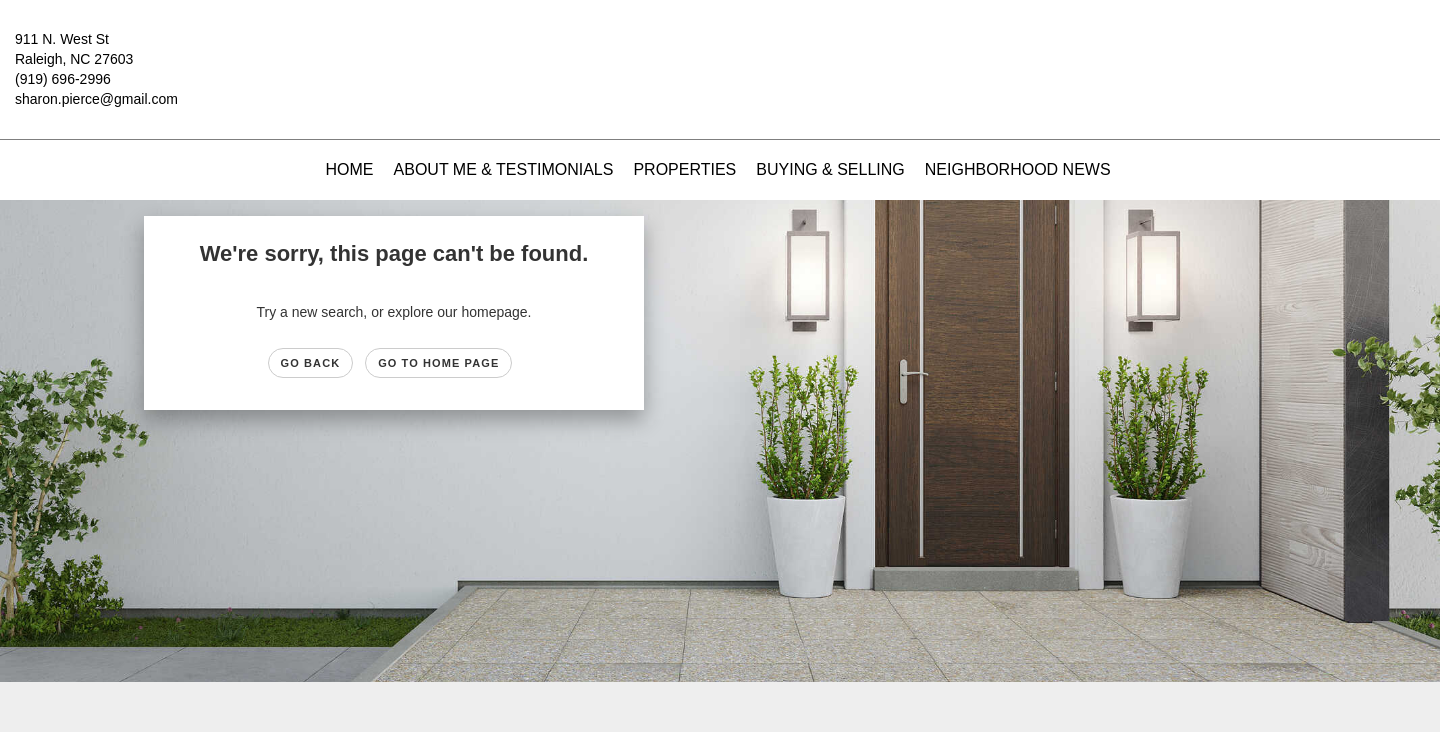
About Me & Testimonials (504, 169)
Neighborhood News (1018, 169)
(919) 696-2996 (63, 79)
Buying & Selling (830, 169)
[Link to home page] (720, 54)
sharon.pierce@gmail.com (96, 99)
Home (350, 169)
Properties (684, 169)
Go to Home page (438, 363)
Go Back (311, 363)
